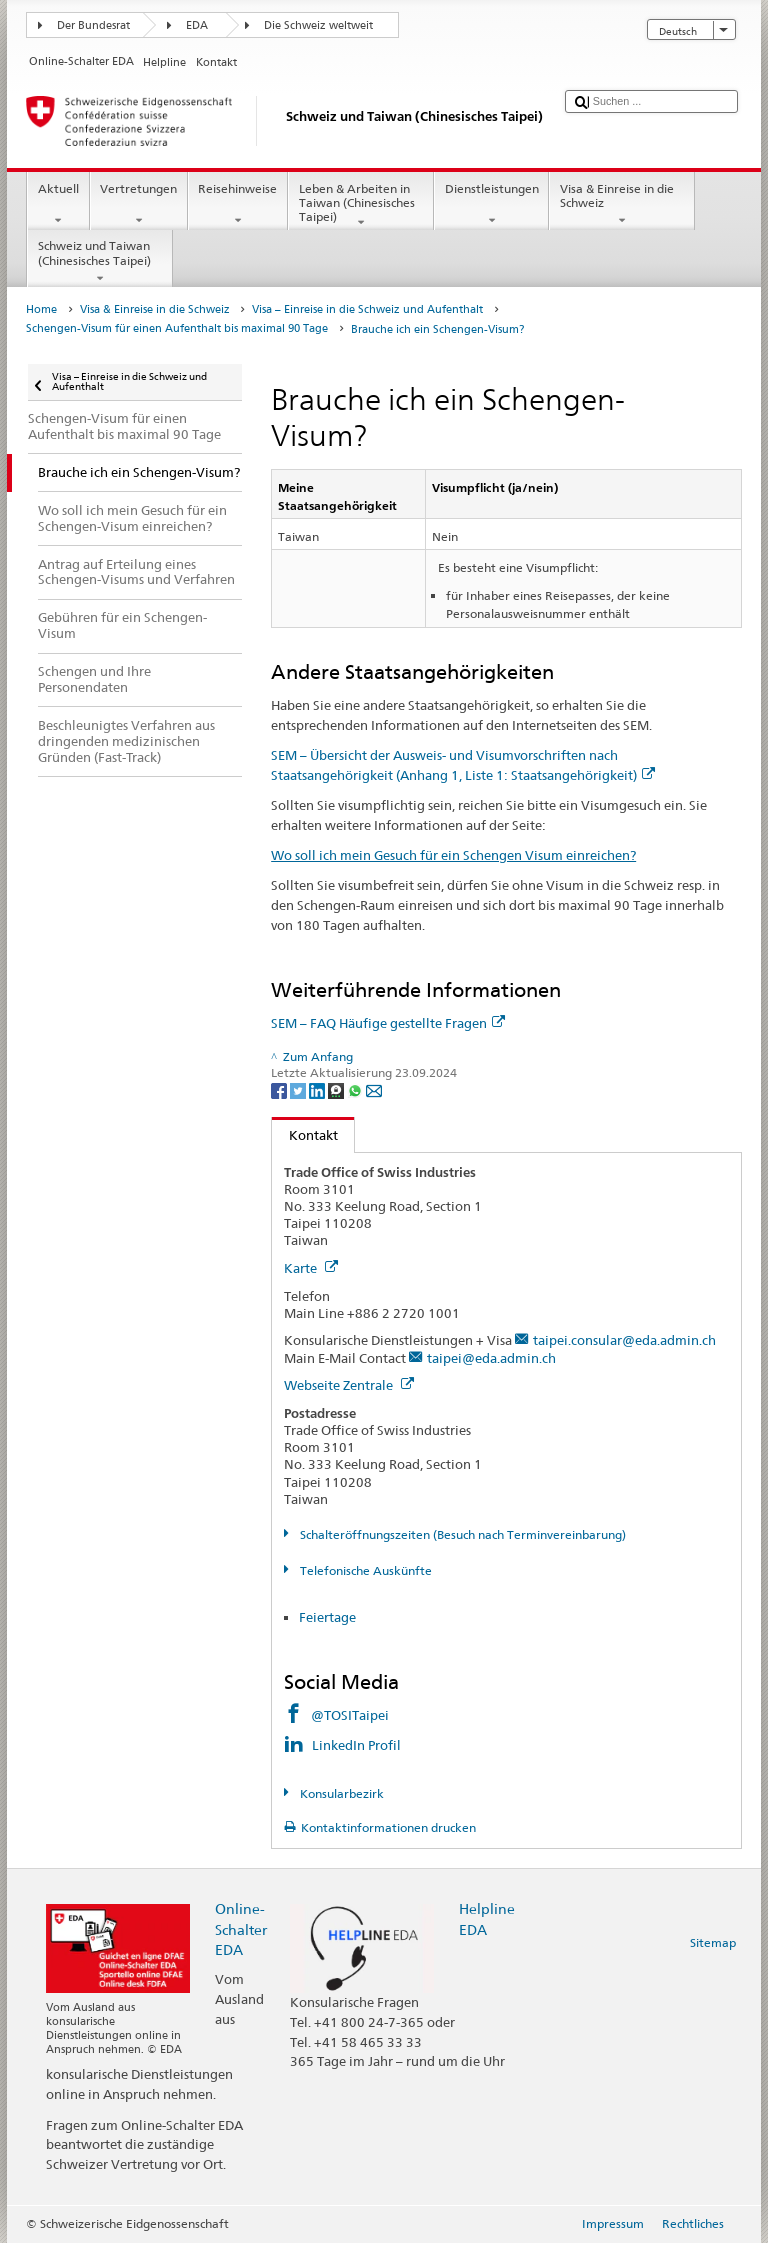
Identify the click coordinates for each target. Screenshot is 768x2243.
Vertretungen (139, 205)
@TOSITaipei (350, 1715)
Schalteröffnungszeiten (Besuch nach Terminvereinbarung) (461, 1534)
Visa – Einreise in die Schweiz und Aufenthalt (367, 309)
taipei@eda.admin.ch (491, 1358)
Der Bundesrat (93, 25)
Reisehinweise (238, 205)
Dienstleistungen (491, 205)
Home (41, 309)
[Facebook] (280, 1089)
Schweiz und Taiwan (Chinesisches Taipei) (100, 262)
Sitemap (713, 1942)
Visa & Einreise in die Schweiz (622, 205)
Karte (311, 1268)
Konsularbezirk (340, 1793)
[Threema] (337, 1089)
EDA (197, 25)
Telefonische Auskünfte (364, 1570)
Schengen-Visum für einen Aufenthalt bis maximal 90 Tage (177, 328)
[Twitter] (299, 1089)
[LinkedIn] (318, 1089)
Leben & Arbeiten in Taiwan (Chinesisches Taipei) (361, 205)
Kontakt (305, 1135)
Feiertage (327, 1617)
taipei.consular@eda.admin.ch (624, 1340)
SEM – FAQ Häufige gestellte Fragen (388, 1023)
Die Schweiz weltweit (318, 25)
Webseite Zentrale (349, 1385)
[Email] (374, 1089)
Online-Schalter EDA (241, 1928)
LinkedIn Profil (356, 1745)
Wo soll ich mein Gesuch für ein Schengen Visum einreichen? (453, 855)
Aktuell (58, 205)
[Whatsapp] (356, 1089)
